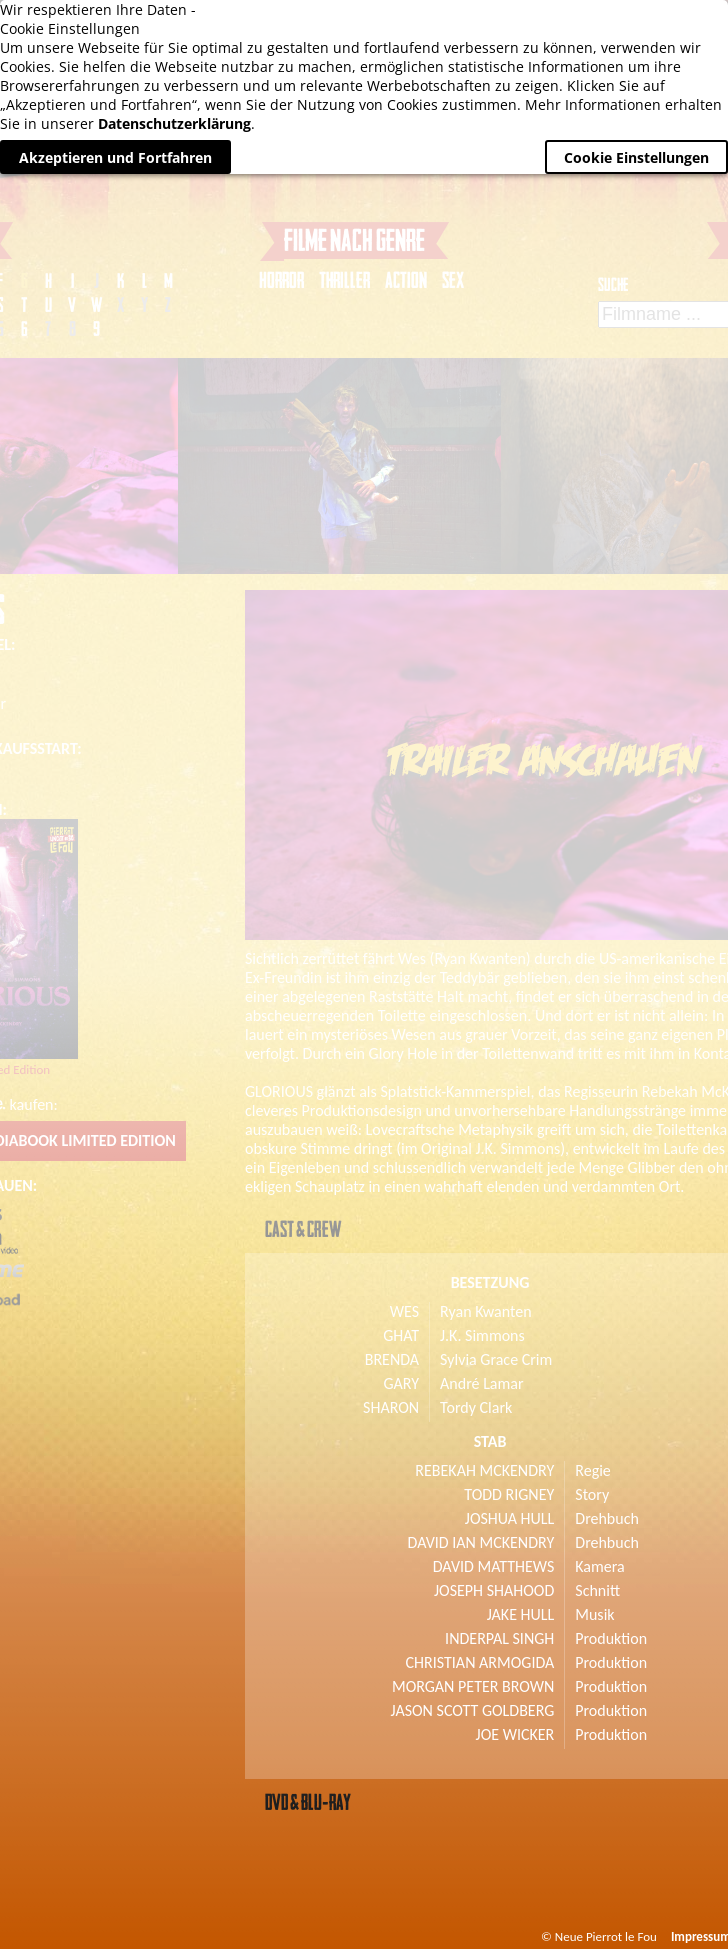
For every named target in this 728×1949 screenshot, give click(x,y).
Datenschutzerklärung (174, 123)
